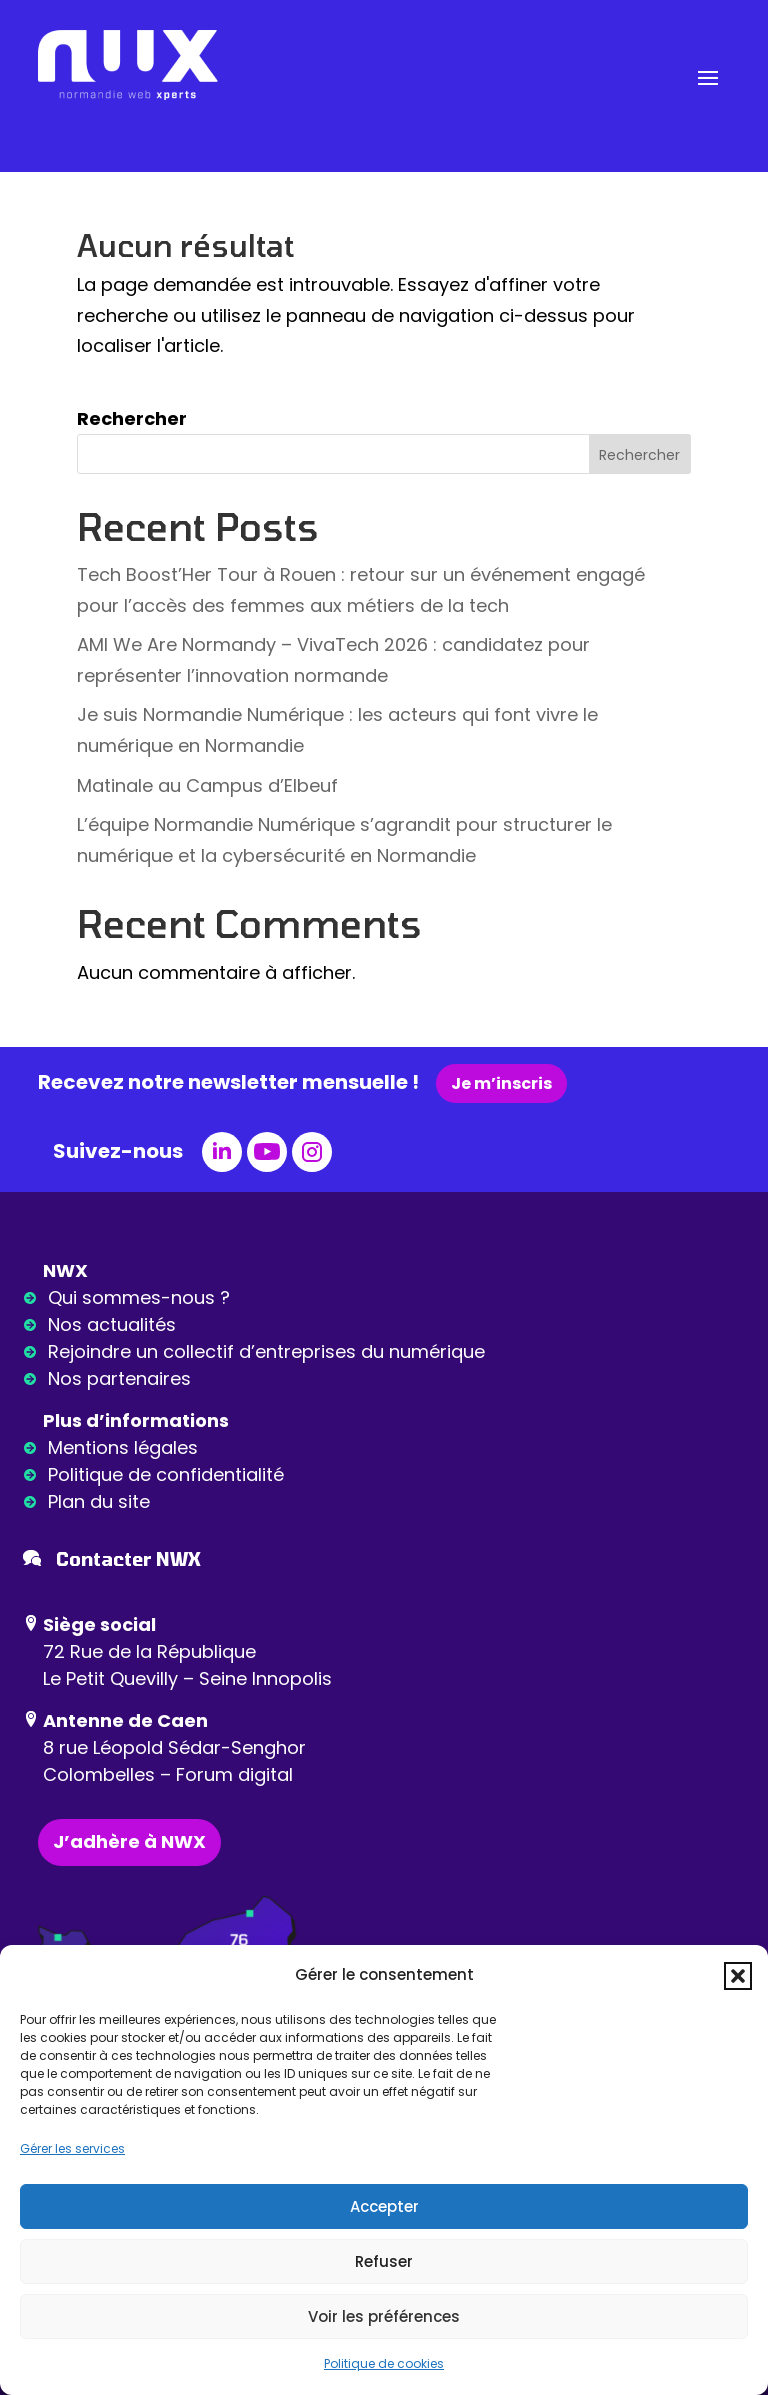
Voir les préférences (384, 2316)
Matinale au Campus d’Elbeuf (207, 785)
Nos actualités (112, 1324)
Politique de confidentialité (166, 1474)
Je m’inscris (501, 1083)
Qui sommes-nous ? (139, 1297)
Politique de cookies (384, 2363)
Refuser (384, 2261)
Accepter (384, 2206)
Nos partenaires (119, 1378)
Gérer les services (72, 2148)
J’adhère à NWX (129, 1841)
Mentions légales (123, 1447)
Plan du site (99, 1501)
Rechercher (132, 418)
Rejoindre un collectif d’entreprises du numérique (266, 1351)
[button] (738, 1976)
